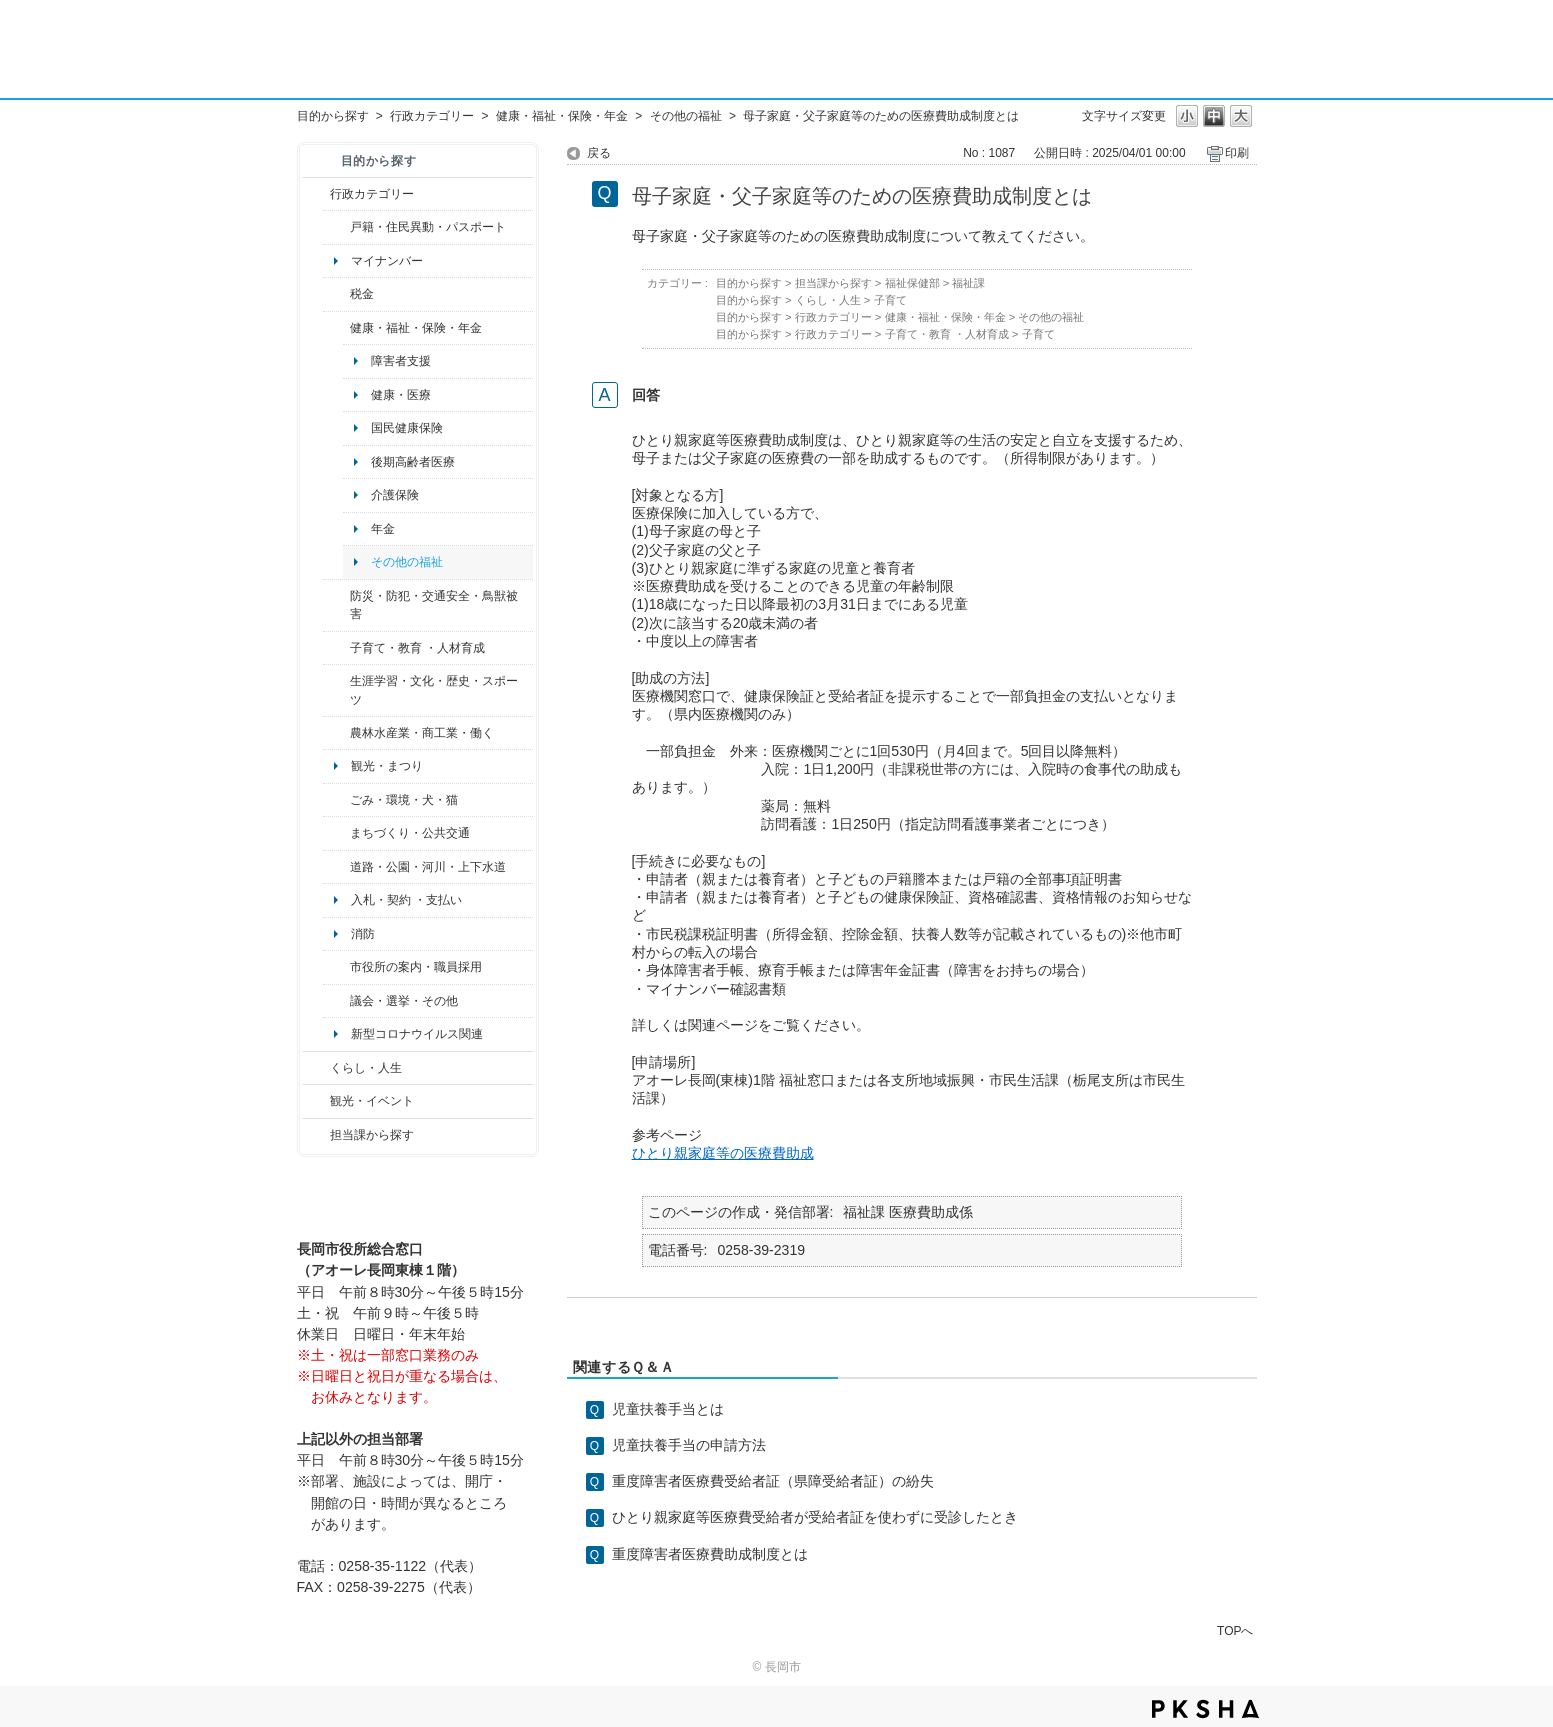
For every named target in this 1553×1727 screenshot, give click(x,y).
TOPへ (1235, 1630)
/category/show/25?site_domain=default (336, 605)
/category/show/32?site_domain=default (336, 967)
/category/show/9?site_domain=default (316, 1135)
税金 (362, 294)
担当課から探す (372, 1135)
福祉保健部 (912, 283)
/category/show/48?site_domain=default (336, 648)
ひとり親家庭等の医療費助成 (723, 1153)
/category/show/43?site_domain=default (336, 690)
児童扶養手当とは (668, 1409)
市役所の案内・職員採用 (416, 967)
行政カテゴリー (432, 116)
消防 (363, 934)
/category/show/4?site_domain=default (336, 328)
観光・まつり (387, 766)
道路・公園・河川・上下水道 (428, 867)
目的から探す (333, 116)
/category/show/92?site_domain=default (336, 294)
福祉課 (968, 283)
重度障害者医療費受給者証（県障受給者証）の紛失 (773, 1481)
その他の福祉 (686, 116)
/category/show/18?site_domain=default (316, 1101)
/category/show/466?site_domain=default (336, 1001)
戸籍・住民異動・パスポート (428, 227)
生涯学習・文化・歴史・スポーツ (434, 690)
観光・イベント (372, 1101)
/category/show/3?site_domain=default (316, 194)
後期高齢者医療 (413, 462)
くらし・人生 (366, 1068)
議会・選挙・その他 (404, 1001)
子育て (890, 300)
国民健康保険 (407, 428)
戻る (599, 153)
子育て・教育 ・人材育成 (417, 648)
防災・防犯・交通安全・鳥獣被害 (434, 605)
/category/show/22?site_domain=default (336, 800)
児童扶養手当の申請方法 (689, 1445)
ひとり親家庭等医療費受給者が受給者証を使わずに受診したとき (815, 1517)
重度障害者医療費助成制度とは (710, 1554)
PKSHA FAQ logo (1205, 1709)
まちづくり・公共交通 (410, 833)
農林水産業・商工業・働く (422, 733)
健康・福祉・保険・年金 (562, 116)
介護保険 (395, 495)
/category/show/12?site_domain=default (316, 1068)
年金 (383, 529)
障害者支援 (401, 361)
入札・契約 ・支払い (406, 900)
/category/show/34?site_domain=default (336, 733)
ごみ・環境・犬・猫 (404, 800)
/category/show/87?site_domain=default (336, 867)
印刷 (1237, 153)
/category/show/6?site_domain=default (336, 833)
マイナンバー (387, 261)
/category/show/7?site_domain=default (336, 227)
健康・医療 (401, 395)
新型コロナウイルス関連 (417, 1034)
